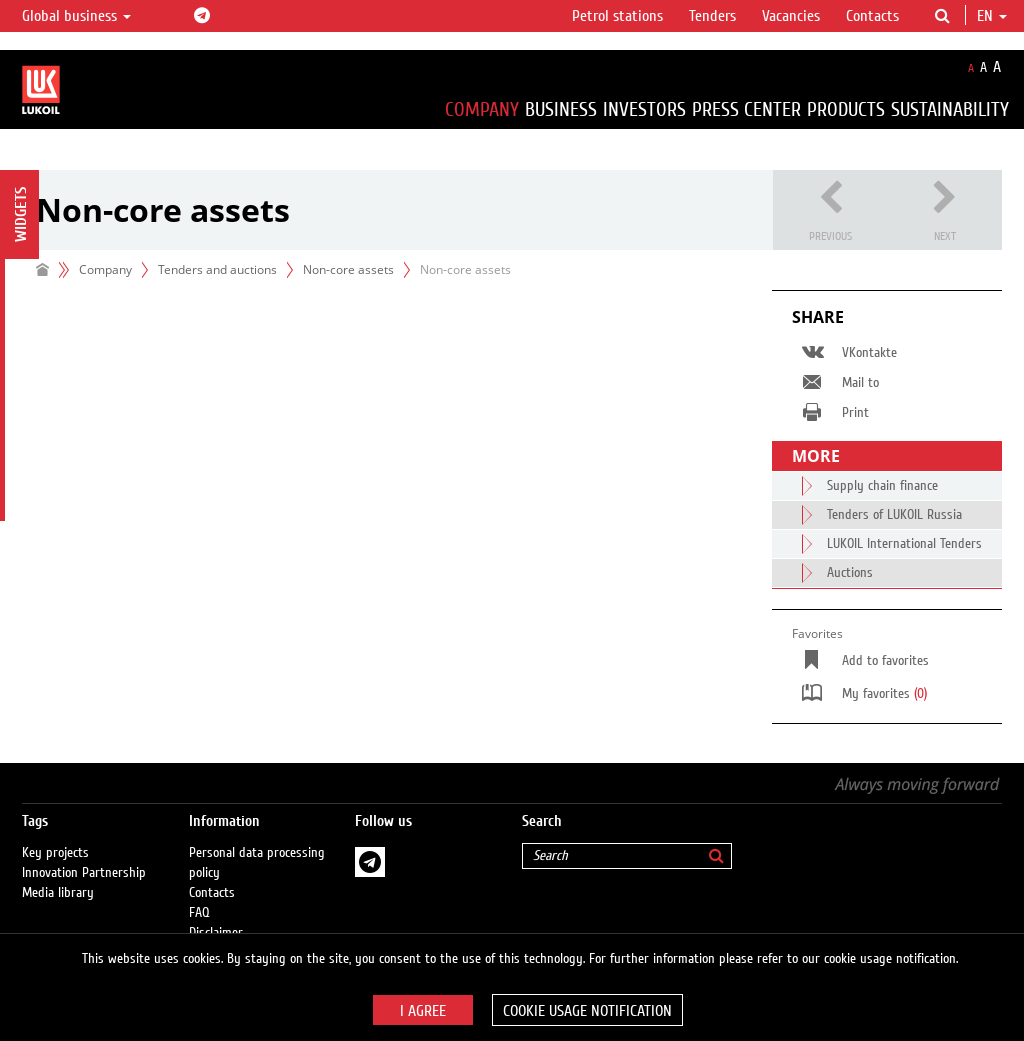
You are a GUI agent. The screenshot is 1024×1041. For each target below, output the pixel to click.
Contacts (872, 16)
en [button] (992, 16)
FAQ (199, 913)
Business (561, 109)
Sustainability (950, 109)
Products (846, 109)
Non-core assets (348, 269)
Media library (58, 893)
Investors (644, 109)
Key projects (55, 853)
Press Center (746, 109)
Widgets (21, 214)
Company (482, 109)
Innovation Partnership (84, 873)
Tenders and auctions (217, 269)
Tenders (712, 16)
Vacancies (791, 16)
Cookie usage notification (587, 1011)
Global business (76, 16)
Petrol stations (617, 16)
